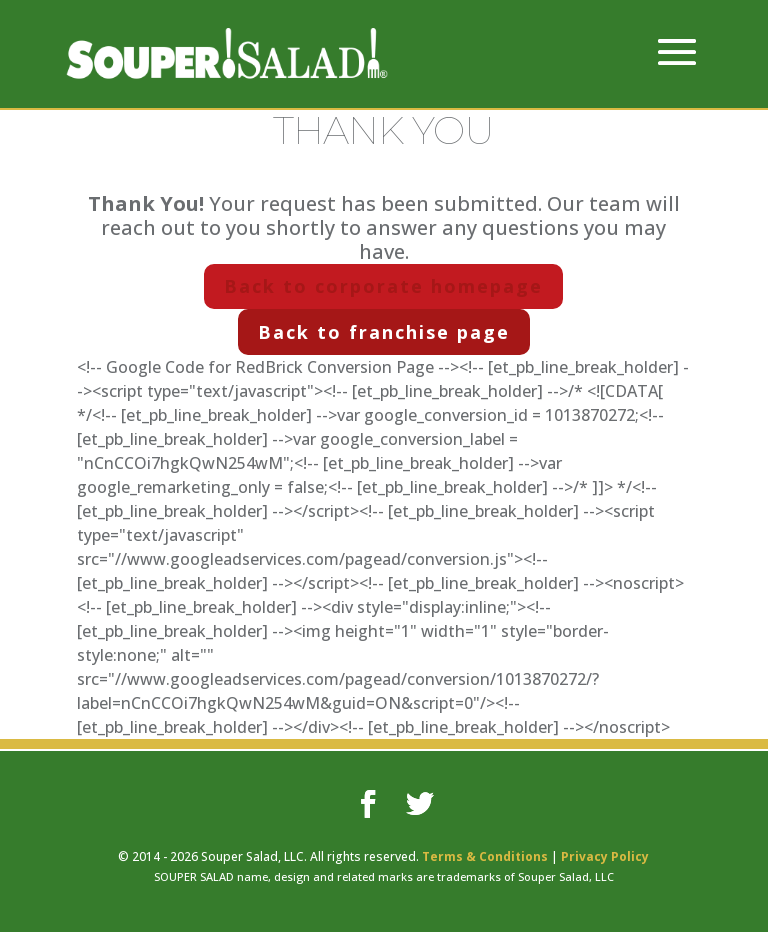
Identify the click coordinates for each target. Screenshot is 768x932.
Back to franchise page (384, 332)
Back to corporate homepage (383, 286)
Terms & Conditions (485, 856)
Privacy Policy (605, 856)
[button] (677, 66)
